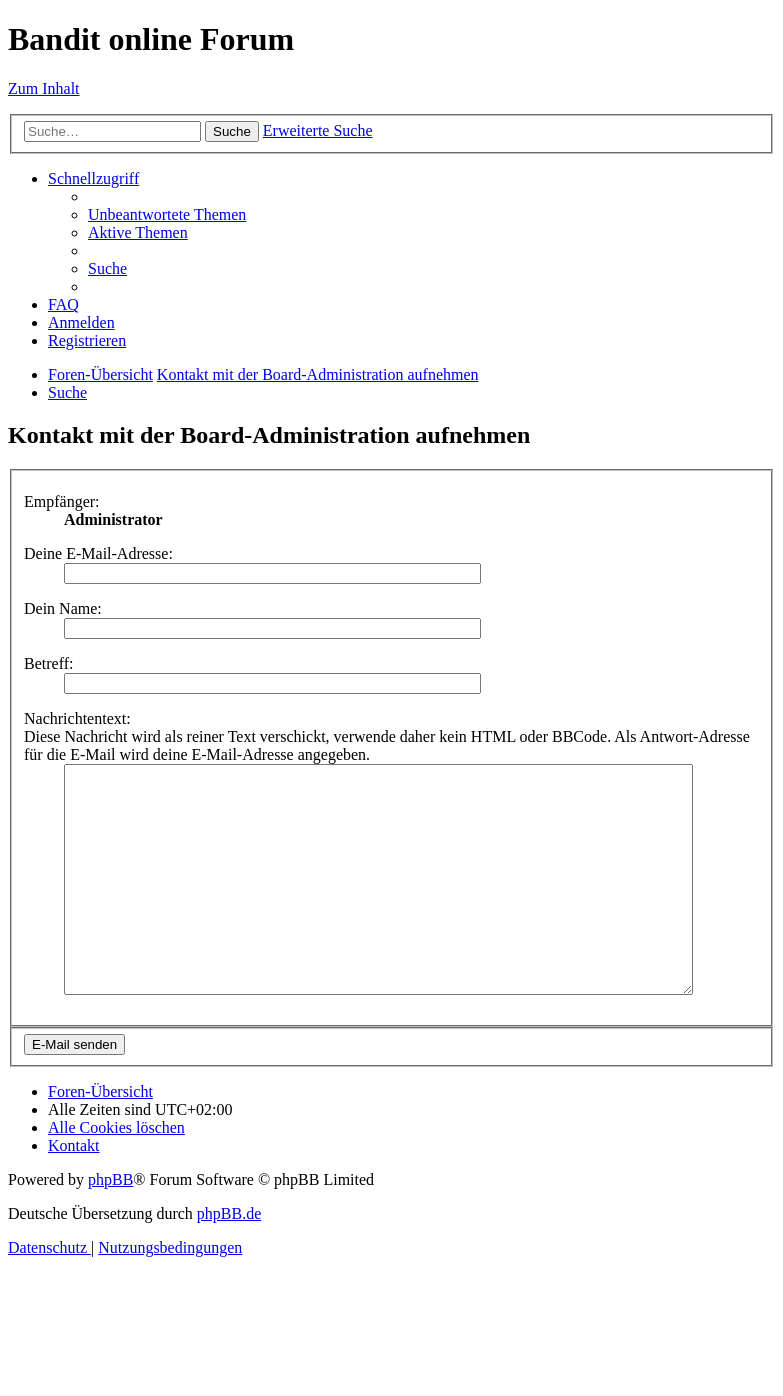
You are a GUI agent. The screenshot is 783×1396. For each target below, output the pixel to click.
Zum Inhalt (44, 88)
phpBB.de (229, 1258)
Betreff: (48, 663)
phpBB (110, 1224)
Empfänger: (62, 501)
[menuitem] (167, 214)
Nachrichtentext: (77, 718)
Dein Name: (63, 608)
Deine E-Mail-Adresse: (98, 553)
